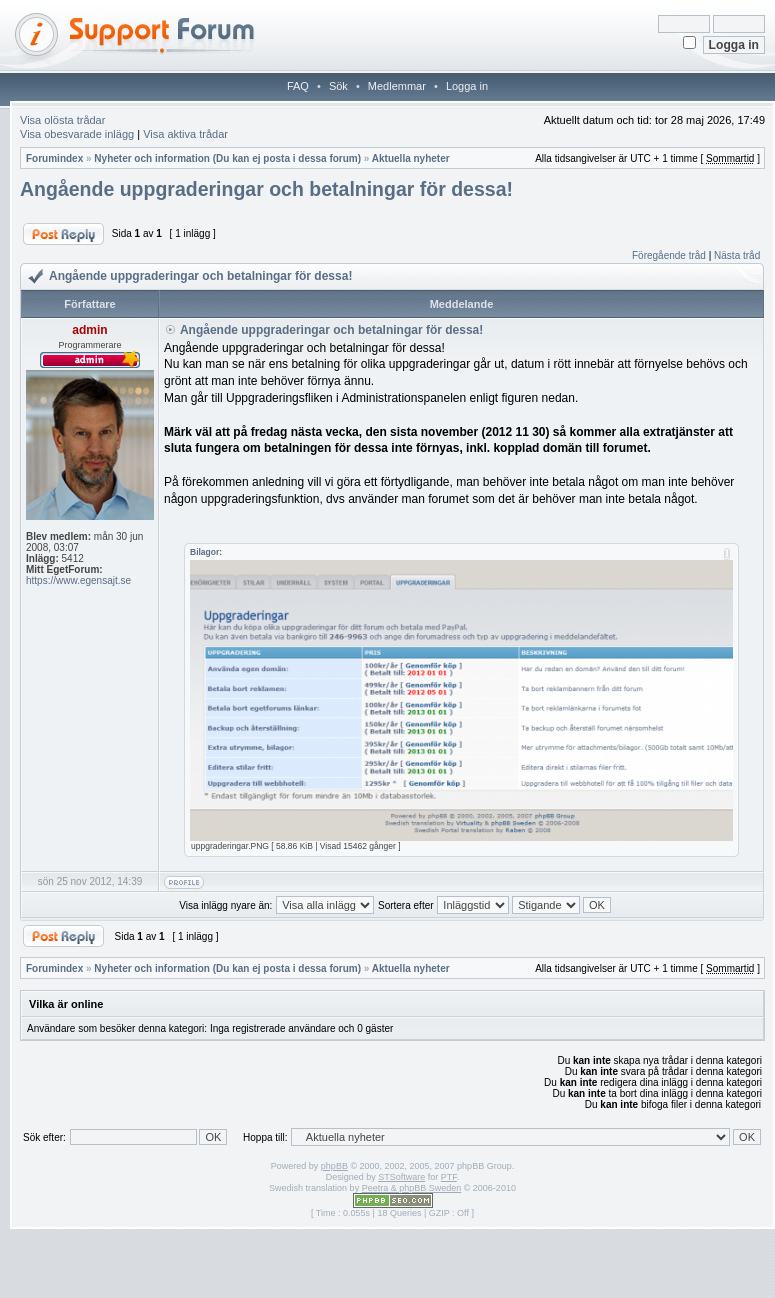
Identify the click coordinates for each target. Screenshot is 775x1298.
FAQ (298, 86)
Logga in (467, 86)
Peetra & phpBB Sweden (412, 1188)
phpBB (334, 1166)
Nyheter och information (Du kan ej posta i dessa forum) (227, 158)
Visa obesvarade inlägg (77, 134)
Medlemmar (397, 86)
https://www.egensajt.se (78, 580)
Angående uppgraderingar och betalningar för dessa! (266, 189)
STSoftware (401, 1177)
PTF (449, 1177)
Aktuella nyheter (411, 158)
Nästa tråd (737, 255)
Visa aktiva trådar (185, 134)
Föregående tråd (669, 255)
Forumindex (54, 158)
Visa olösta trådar (62, 120)
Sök (338, 86)
